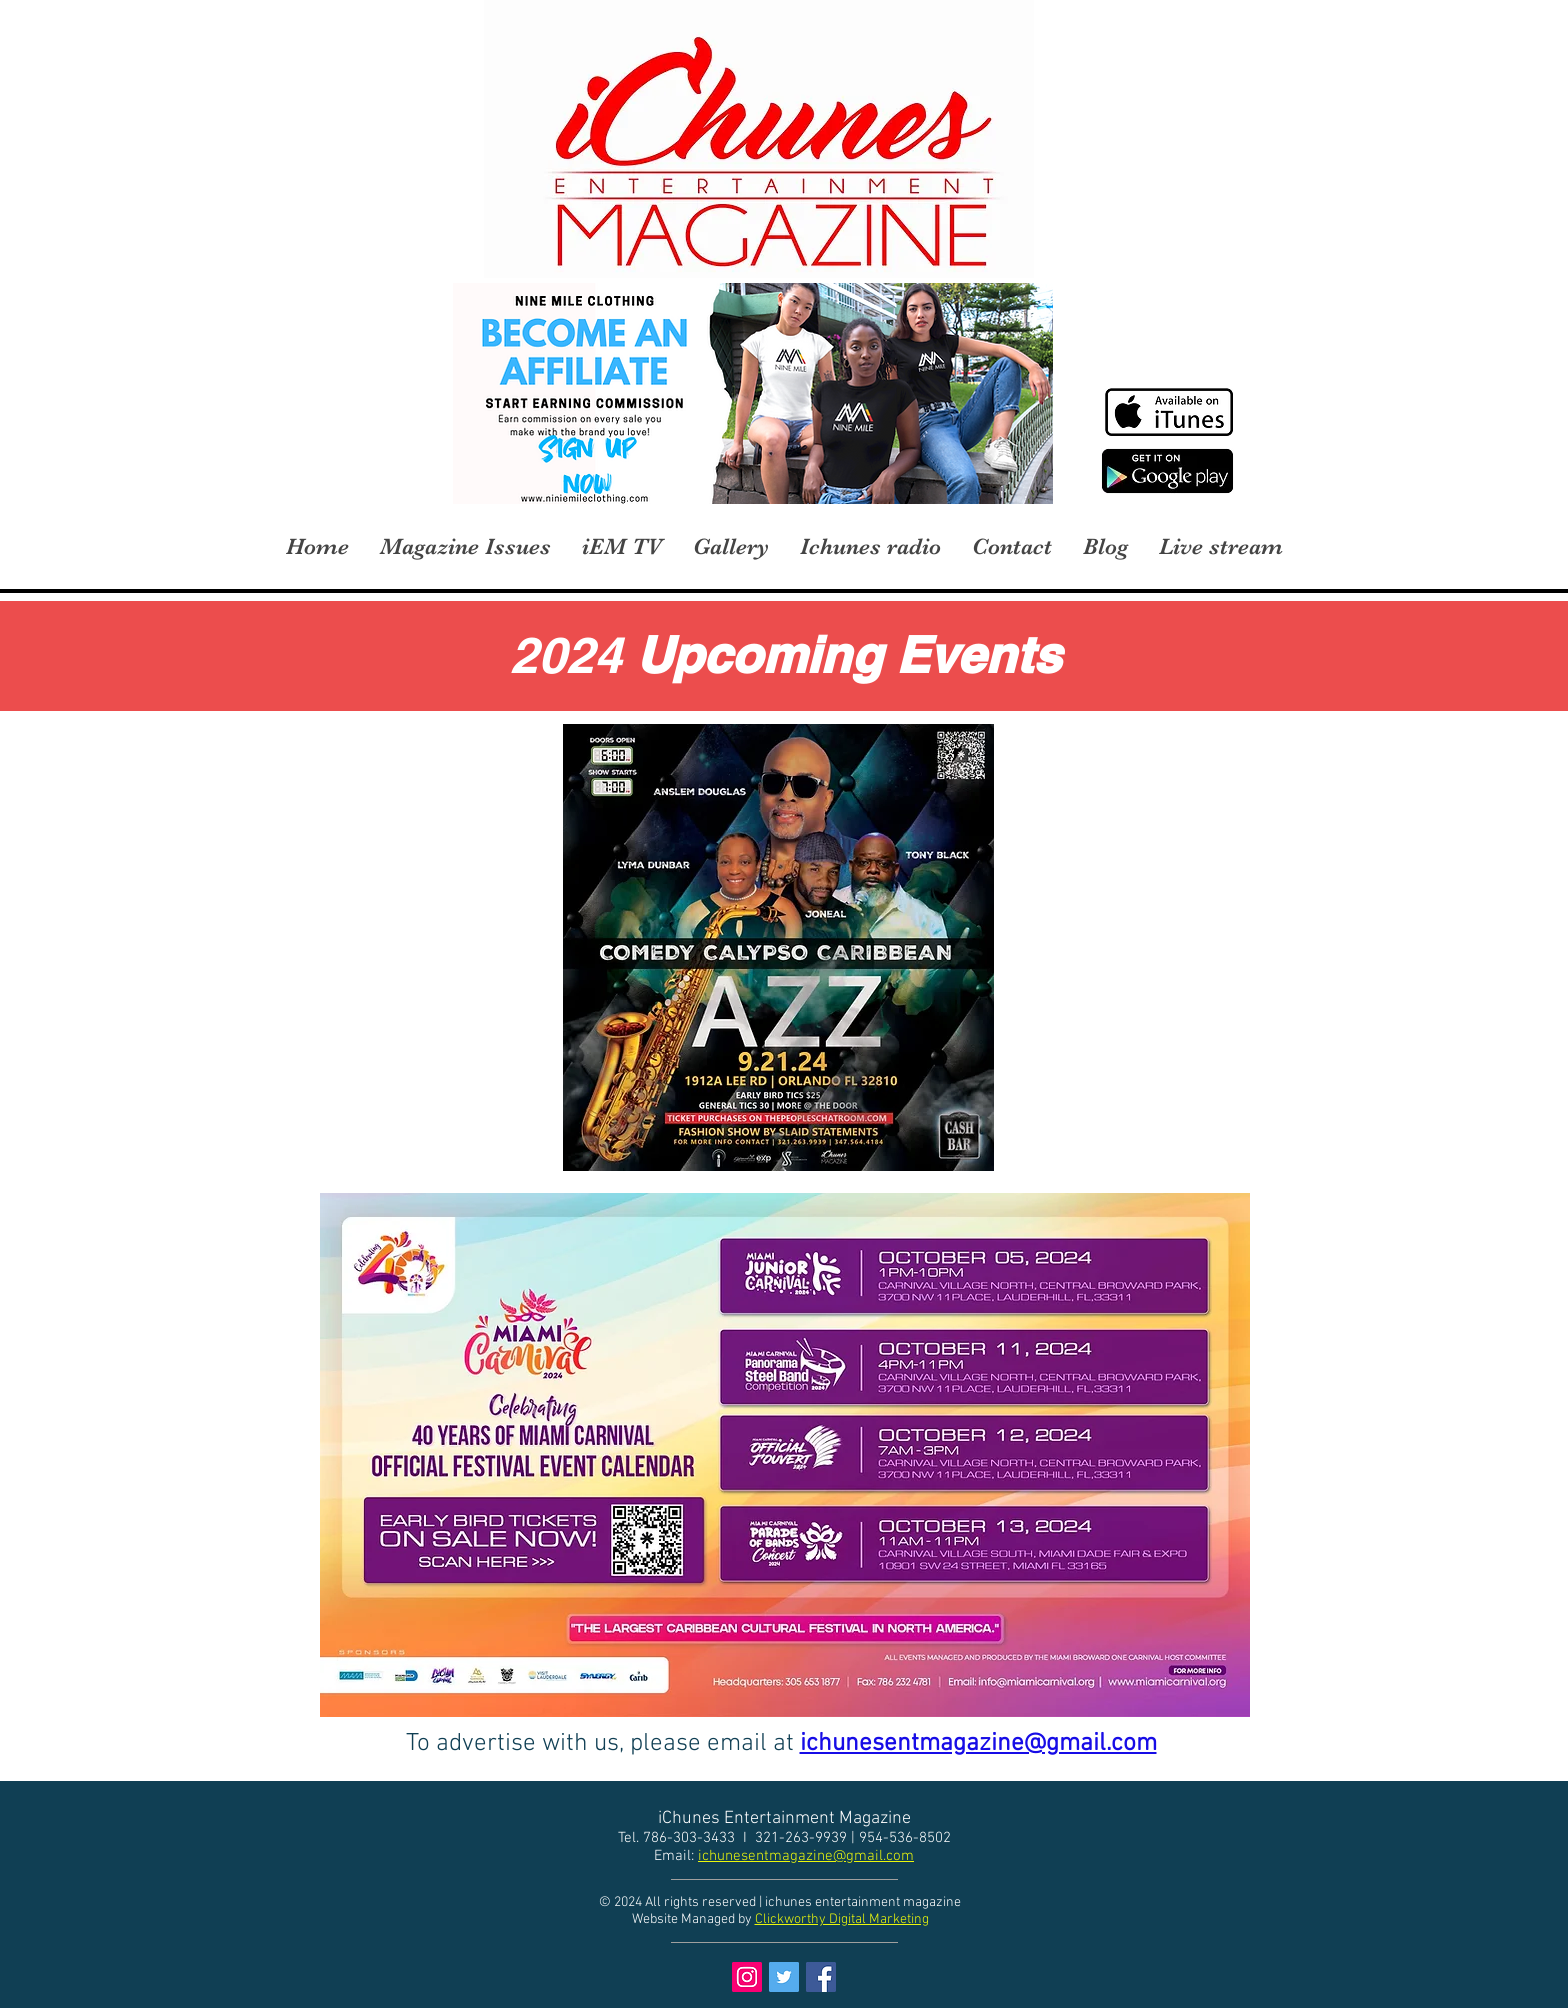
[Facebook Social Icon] (821, 1977)
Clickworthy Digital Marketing (842, 1919)
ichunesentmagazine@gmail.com (806, 1856)
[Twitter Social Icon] (784, 1977)
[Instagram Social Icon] (747, 1977)
